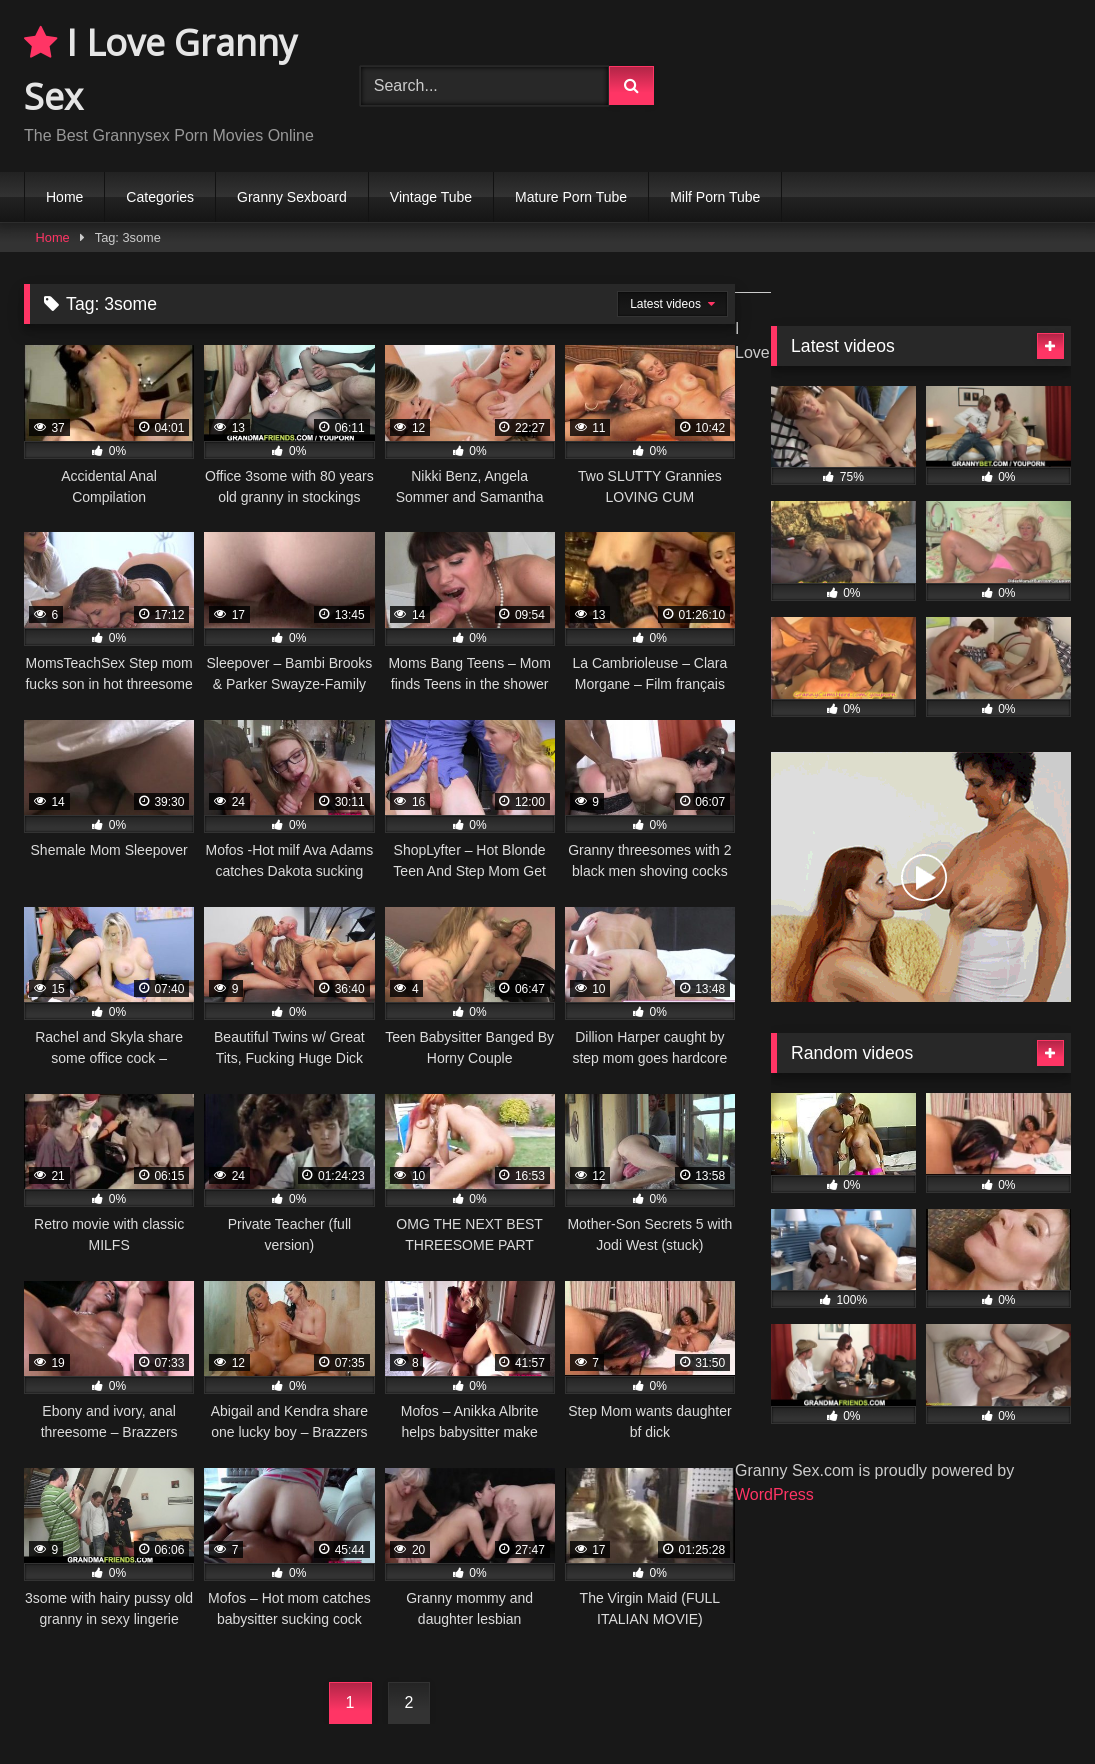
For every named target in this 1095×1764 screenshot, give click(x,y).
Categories (160, 197)
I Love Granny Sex (160, 69)
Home (64, 197)
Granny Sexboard (292, 197)
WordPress (774, 1494)
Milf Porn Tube (715, 197)
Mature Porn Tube (571, 197)
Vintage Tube (431, 197)
